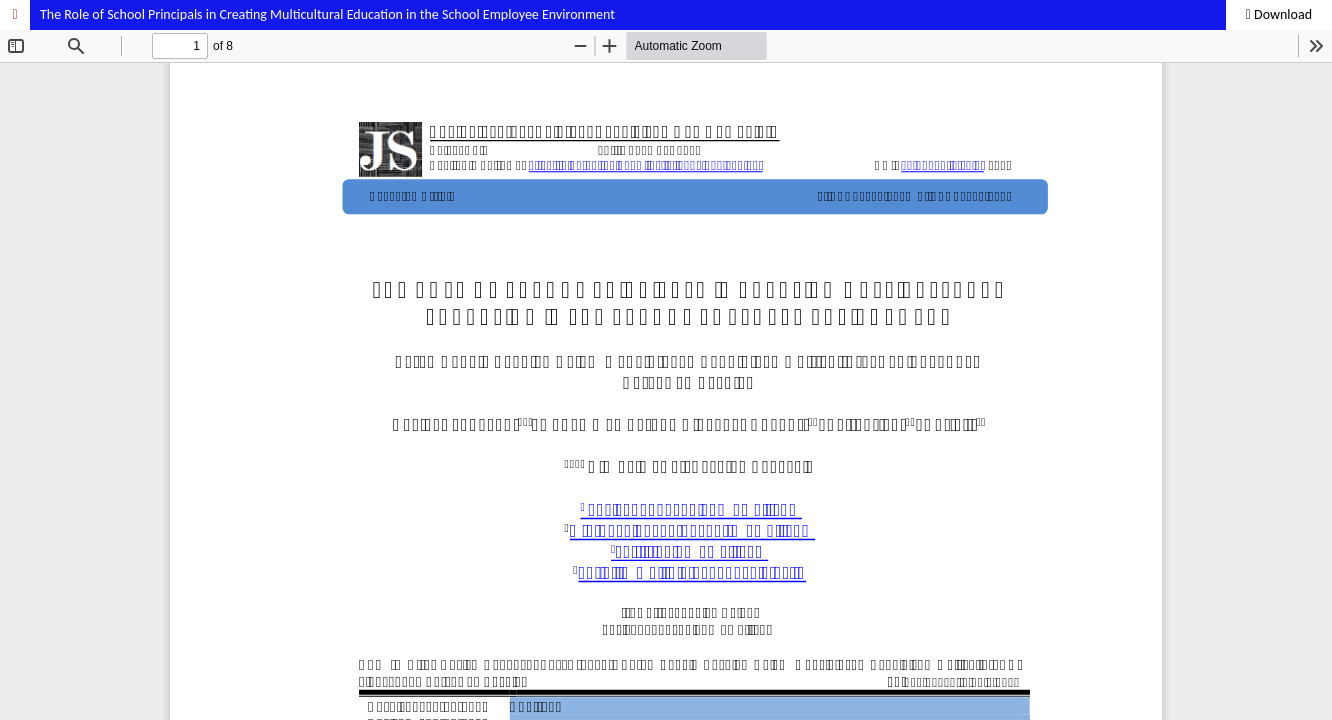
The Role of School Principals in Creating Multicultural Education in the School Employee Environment (327, 14)
